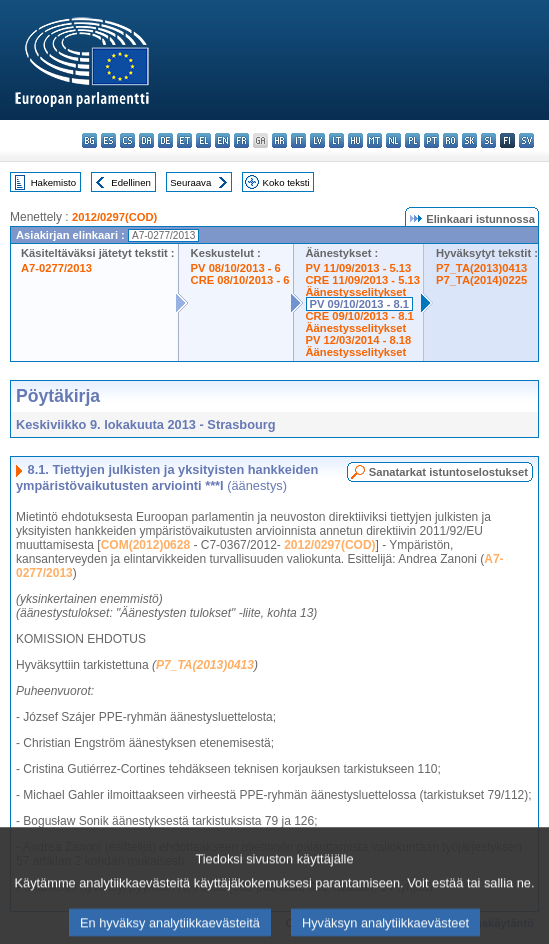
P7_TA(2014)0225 (481, 280)
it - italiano (298, 140)
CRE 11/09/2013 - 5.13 (363, 280)
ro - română (450, 140)
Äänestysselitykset (356, 292)
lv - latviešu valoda (317, 140)
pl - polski (412, 140)
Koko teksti (286, 182)
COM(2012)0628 (145, 545)
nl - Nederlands (393, 140)
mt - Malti (374, 140)
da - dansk (146, 140)
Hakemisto (53, 182)
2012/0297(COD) (114, 217)
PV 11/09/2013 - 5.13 (359, 268)
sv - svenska (526, 140)
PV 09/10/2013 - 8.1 (360, 304)
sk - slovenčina (469, 140)
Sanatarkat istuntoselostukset (448, 472)
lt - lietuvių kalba (336, 140)
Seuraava (190, 182)
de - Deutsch (165, 140)
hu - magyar (355, 140)
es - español (108, 140)
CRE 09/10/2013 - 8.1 (360, 316)
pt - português (431, 140)
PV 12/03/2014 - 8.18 (359, 340)
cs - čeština (127, 140)
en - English (222, 140)
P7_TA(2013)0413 (481, 268)
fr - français (241, 140)
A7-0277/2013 (56, 268)
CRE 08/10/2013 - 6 (240, 280)
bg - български (89, 140)
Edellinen (130, 182)
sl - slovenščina (488, 140)
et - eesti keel (184, 140)
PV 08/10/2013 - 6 (236, 268)
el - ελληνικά (203, 140)
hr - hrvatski (279, 140)
